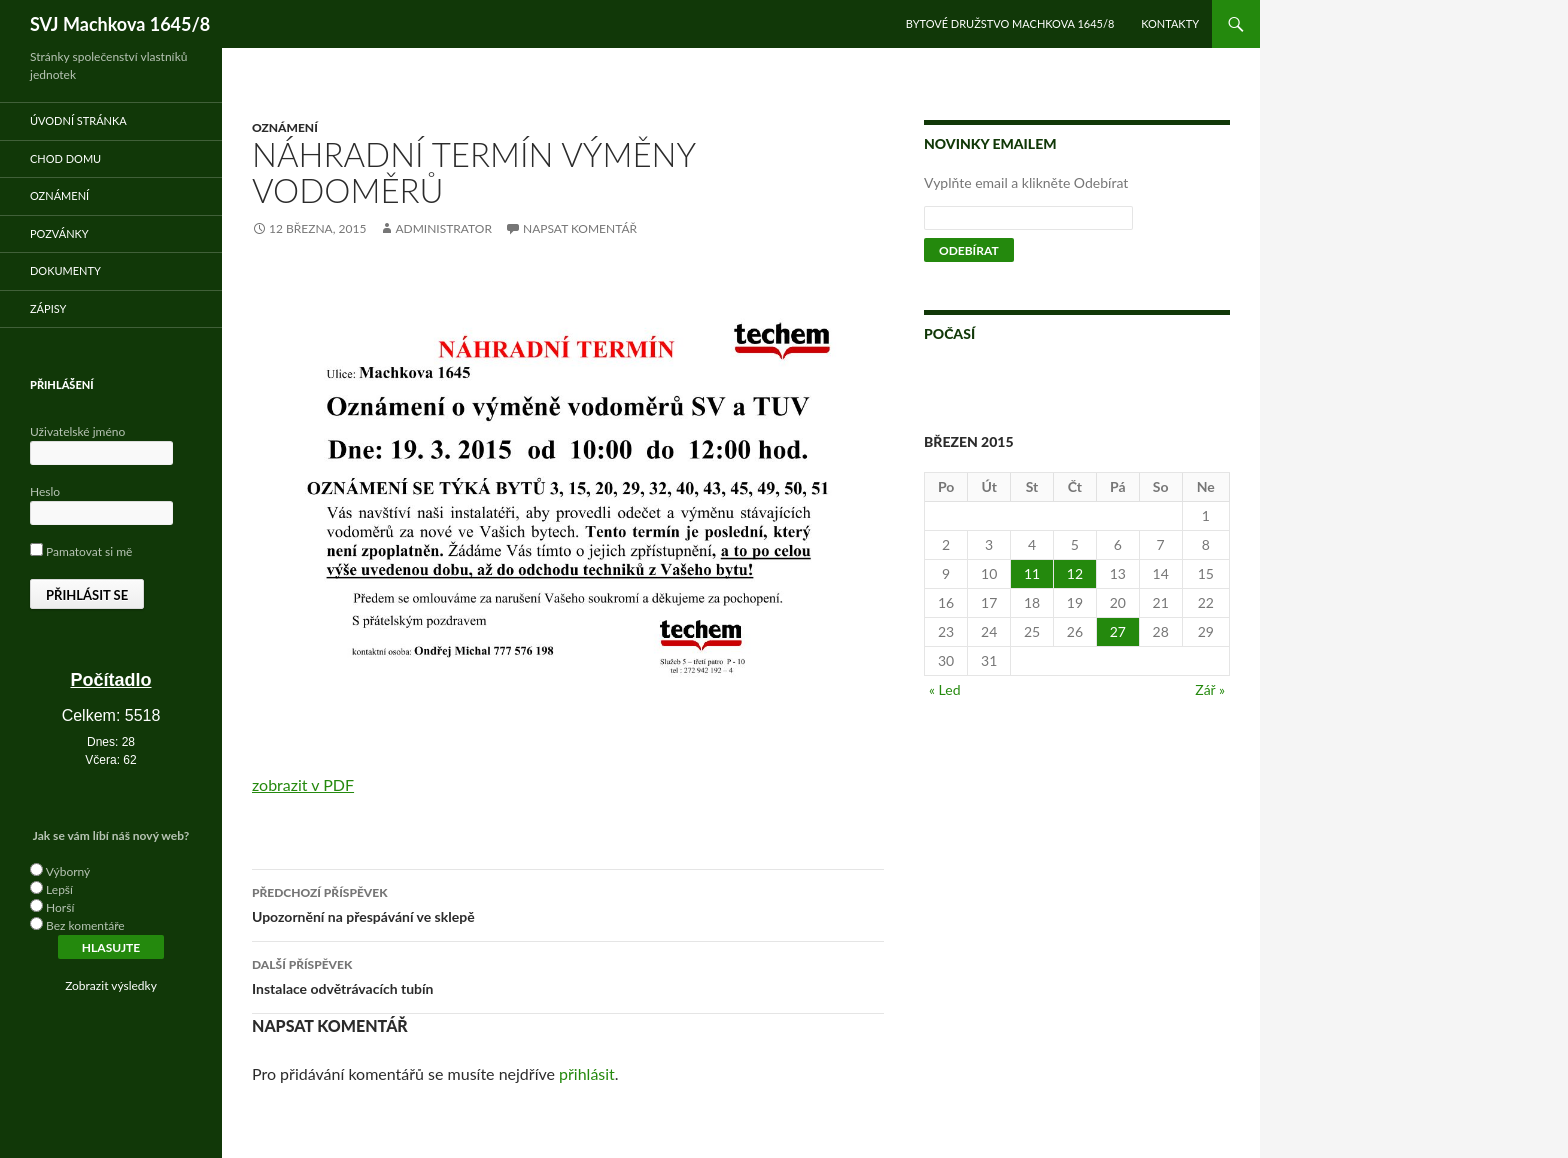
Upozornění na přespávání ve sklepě (568, 903)
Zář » (1210, 689)
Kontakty (1170, 23)
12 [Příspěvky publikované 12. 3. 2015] (1075, 573)
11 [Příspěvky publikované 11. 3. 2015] (1032, 573)
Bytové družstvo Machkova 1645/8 (1010, 23)
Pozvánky (59, 233)
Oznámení (285, 127)
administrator (443, 228)
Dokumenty (65, 270)
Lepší (59, 889)
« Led (945, 689)
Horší (60, 907)
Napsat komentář (580, 228)
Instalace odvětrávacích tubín (568, 975)
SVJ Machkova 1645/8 (120, 24)
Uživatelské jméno (77, 431)
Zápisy (48, 308)
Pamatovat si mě (81, 551)
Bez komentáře (85, 925)
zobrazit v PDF (303, 784)
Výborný (68, 871)
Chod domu (65, 158)
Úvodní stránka (78, 120)
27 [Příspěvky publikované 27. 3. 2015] (1118, 631)
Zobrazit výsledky (111, 985)
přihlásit (587, 1073)
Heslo (45, 491)
